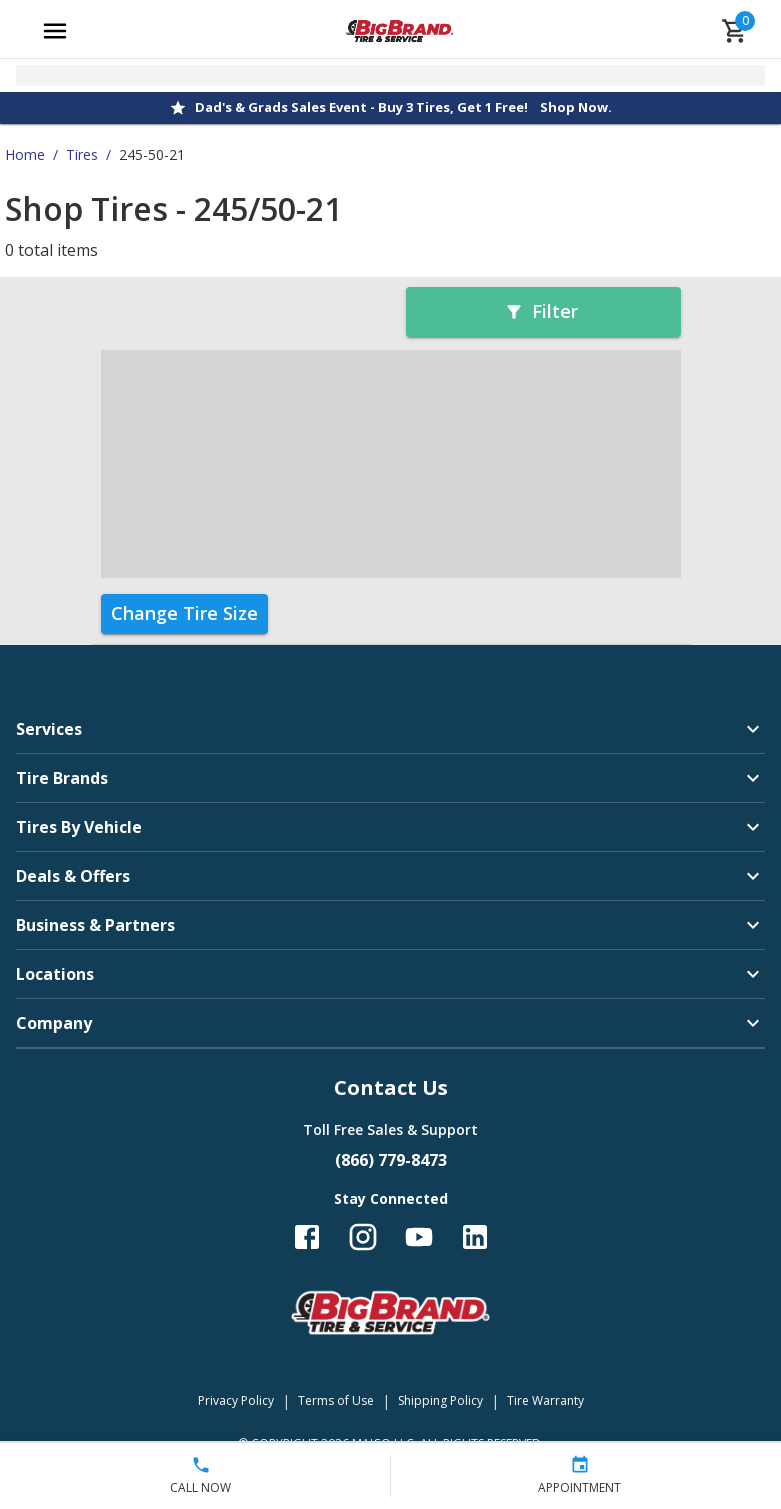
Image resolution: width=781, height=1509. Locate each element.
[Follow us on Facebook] (307, 1237)
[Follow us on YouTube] (419, 1237)
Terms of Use (336, 1400)
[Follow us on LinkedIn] (475, 1237)
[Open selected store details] (390, 75)
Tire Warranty (545, 1400)
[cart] (735, 31)
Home (25, 154)
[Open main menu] (55, 31)
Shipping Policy (440, 1400)
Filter (541, 311)
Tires (82, 154)
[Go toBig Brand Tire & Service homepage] (399, 31)
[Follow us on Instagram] (363, 1237)
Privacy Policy (236, 1400)
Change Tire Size (184, 613)
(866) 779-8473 (391, 1160)
